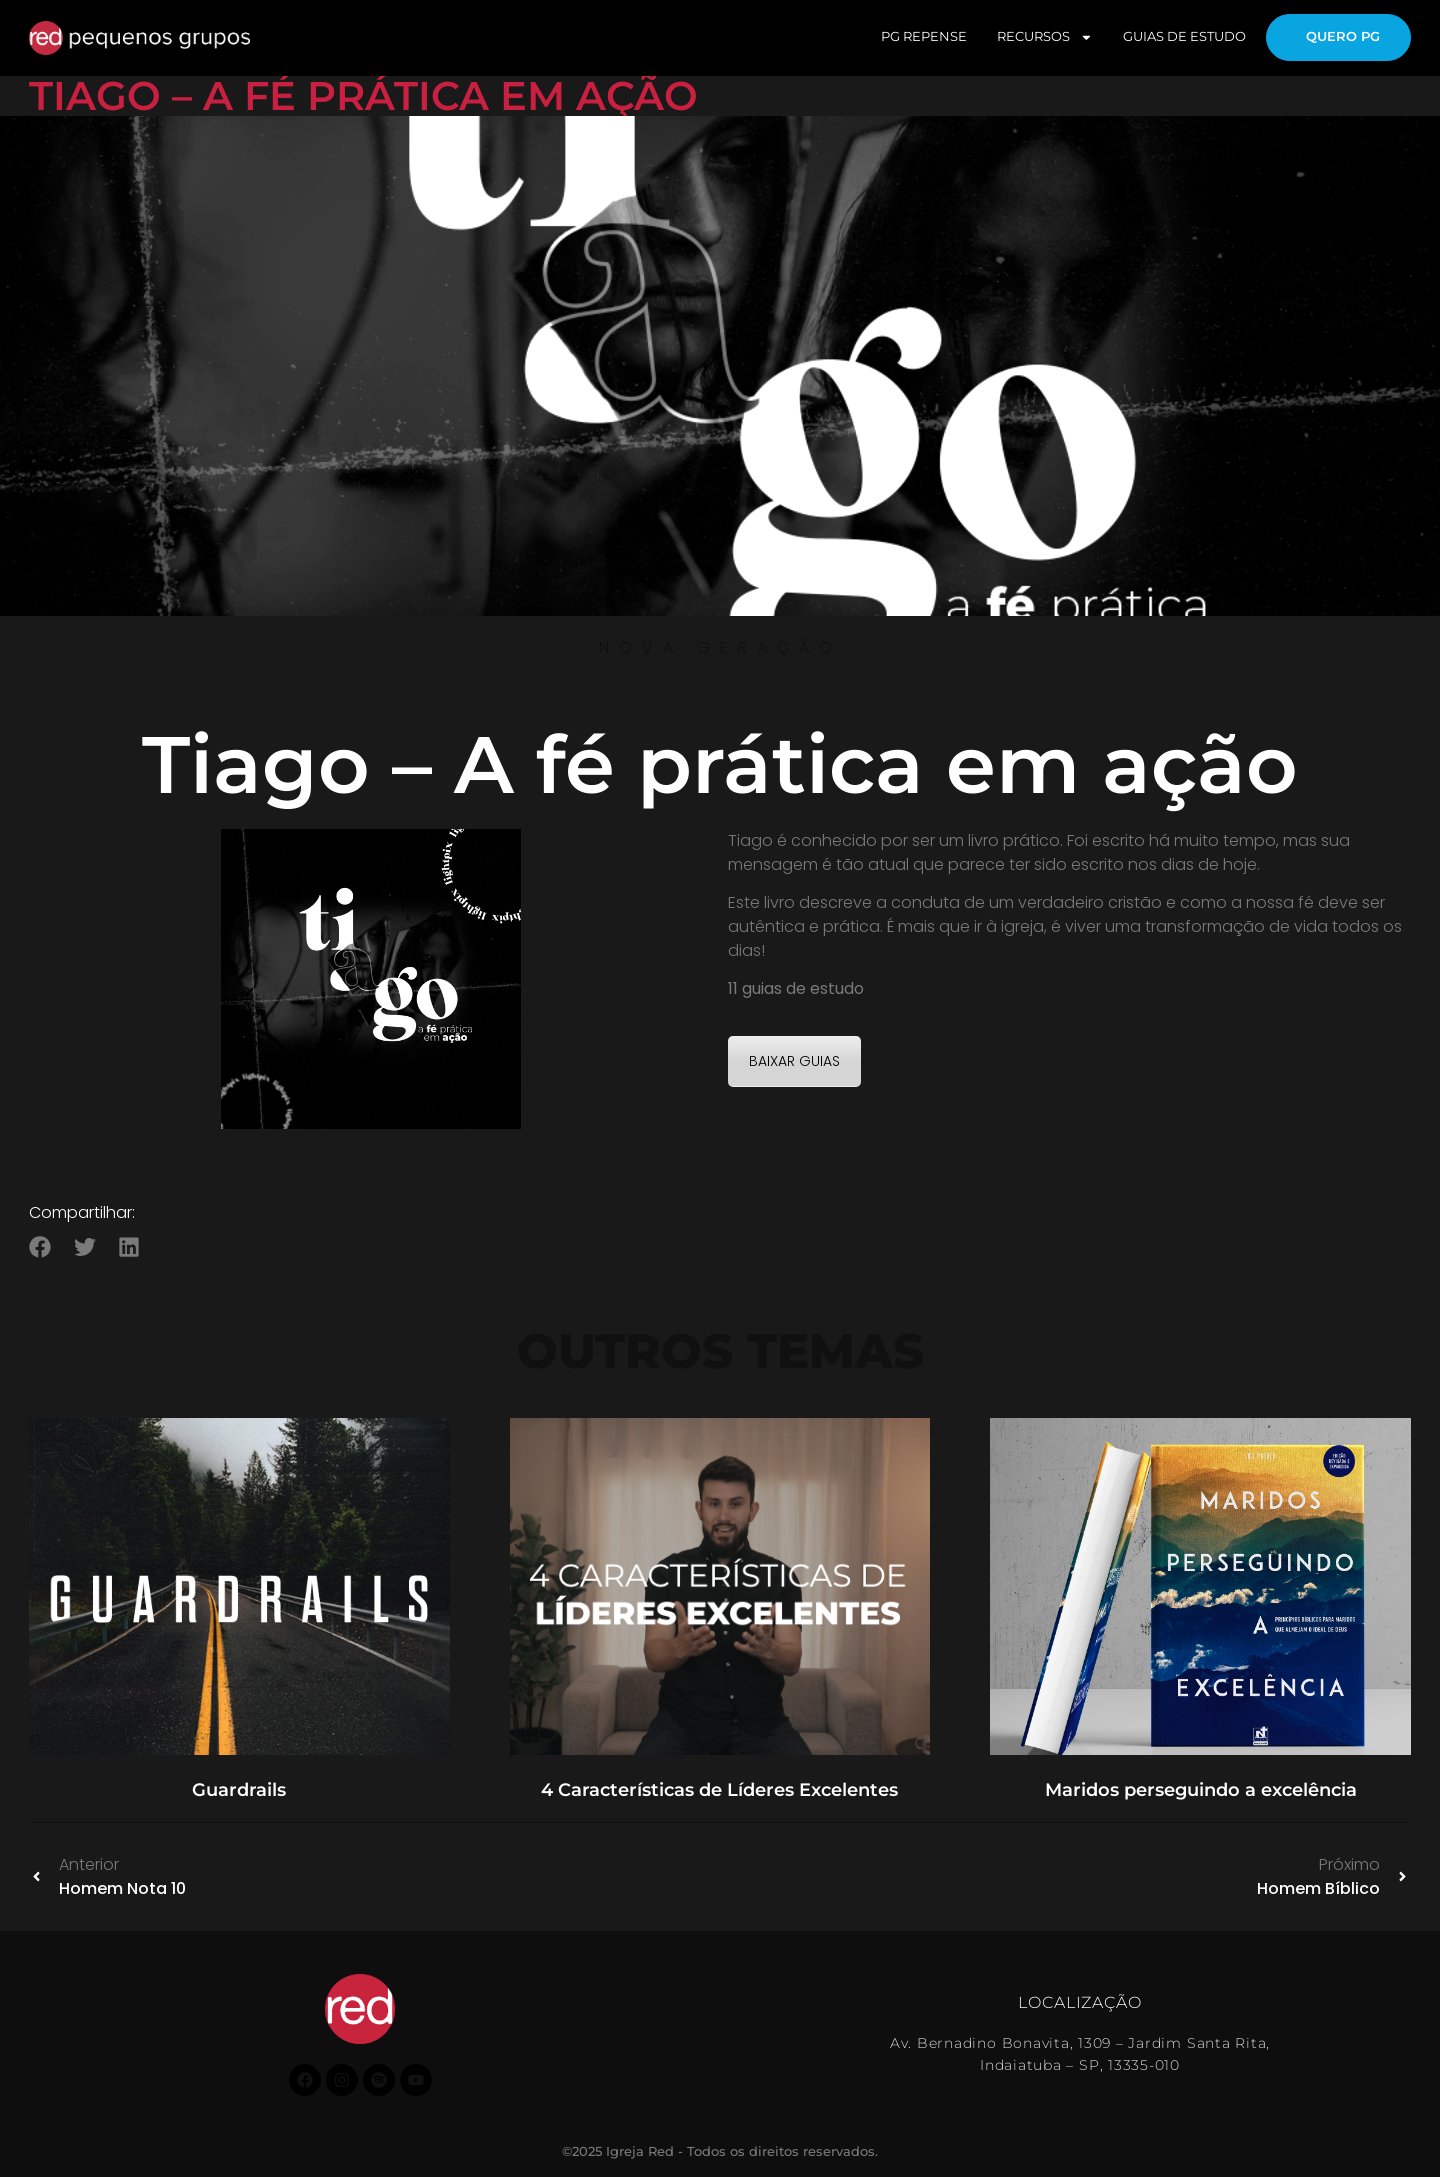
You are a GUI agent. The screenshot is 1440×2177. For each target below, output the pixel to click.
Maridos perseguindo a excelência (1201, 1790)
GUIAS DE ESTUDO (1184, 36)
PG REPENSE (924, 36)
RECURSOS (1045, 37)
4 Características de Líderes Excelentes (719, 1790)
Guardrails (239, 1790)
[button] (40, 1246)
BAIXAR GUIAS (794, 1061)
